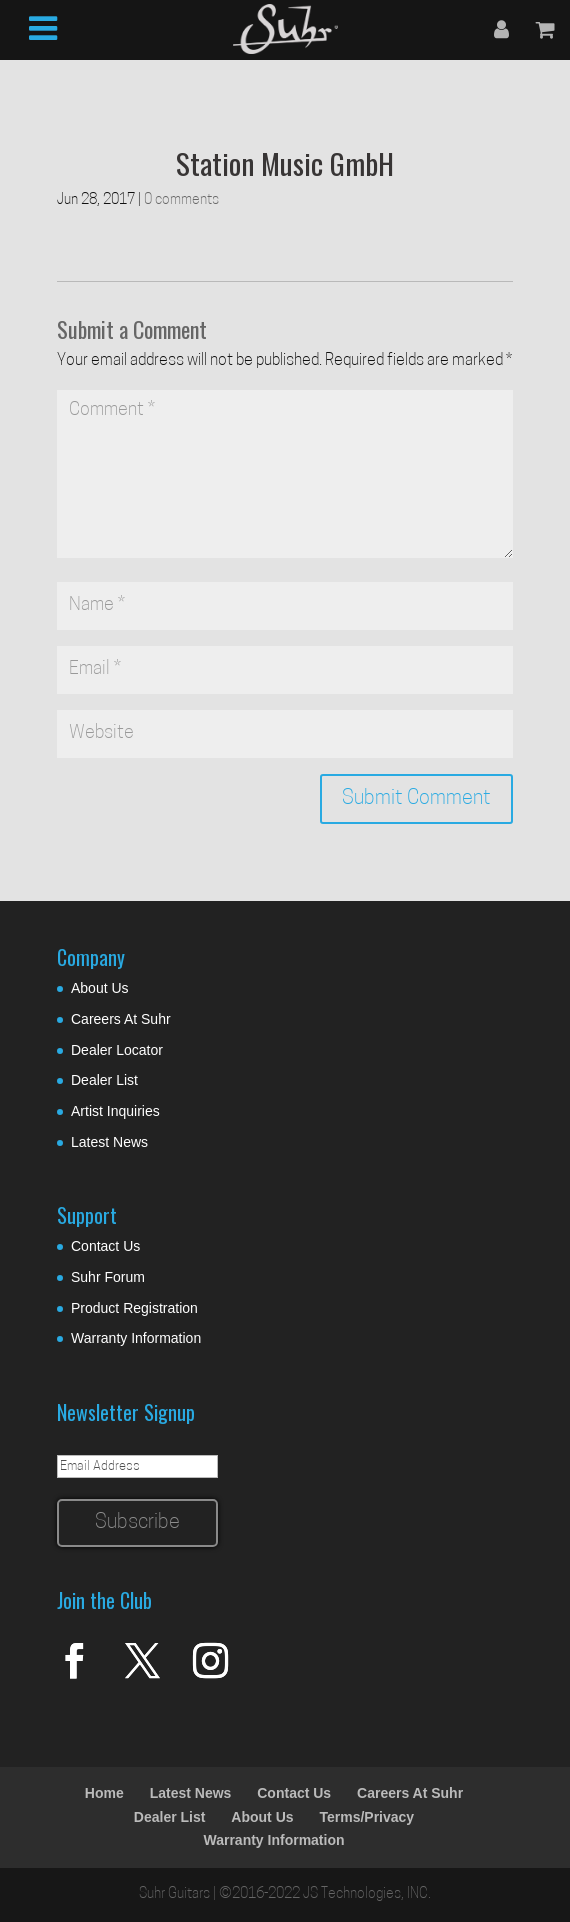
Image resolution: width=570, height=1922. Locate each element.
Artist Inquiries (115, 1111)
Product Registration (134, 1308)
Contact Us (105, 1246)
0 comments (181, 200)
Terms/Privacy (366, 1817)
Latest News (109, 1142)
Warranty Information (136, 1338)
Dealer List (104, 1080)
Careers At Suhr (121, 1019)
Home (104, 1793)
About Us (100, 988)
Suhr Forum (108, 1277)
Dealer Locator (117, 1050)
